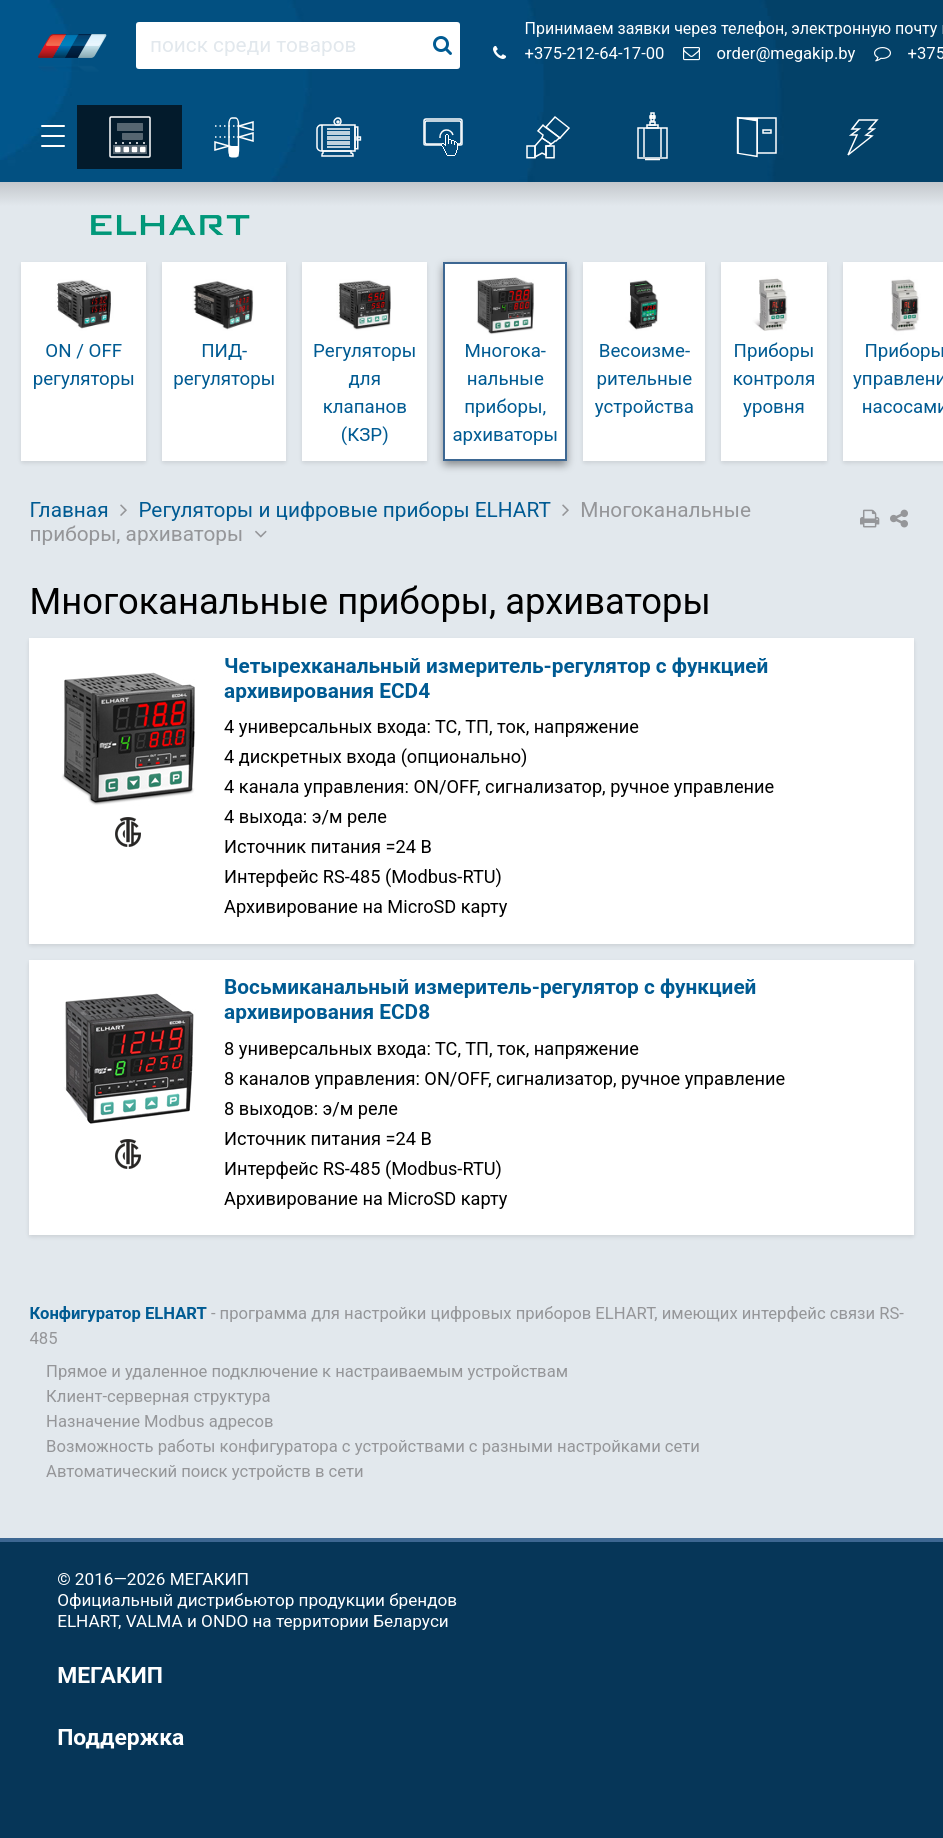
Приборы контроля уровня (774, 345)
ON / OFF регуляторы (84, 331)
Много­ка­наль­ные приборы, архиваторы (505, 359)
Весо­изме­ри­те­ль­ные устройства (644, 345)
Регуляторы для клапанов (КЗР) (364, 359)
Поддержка (120, 1737)
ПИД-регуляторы (224, 331)
